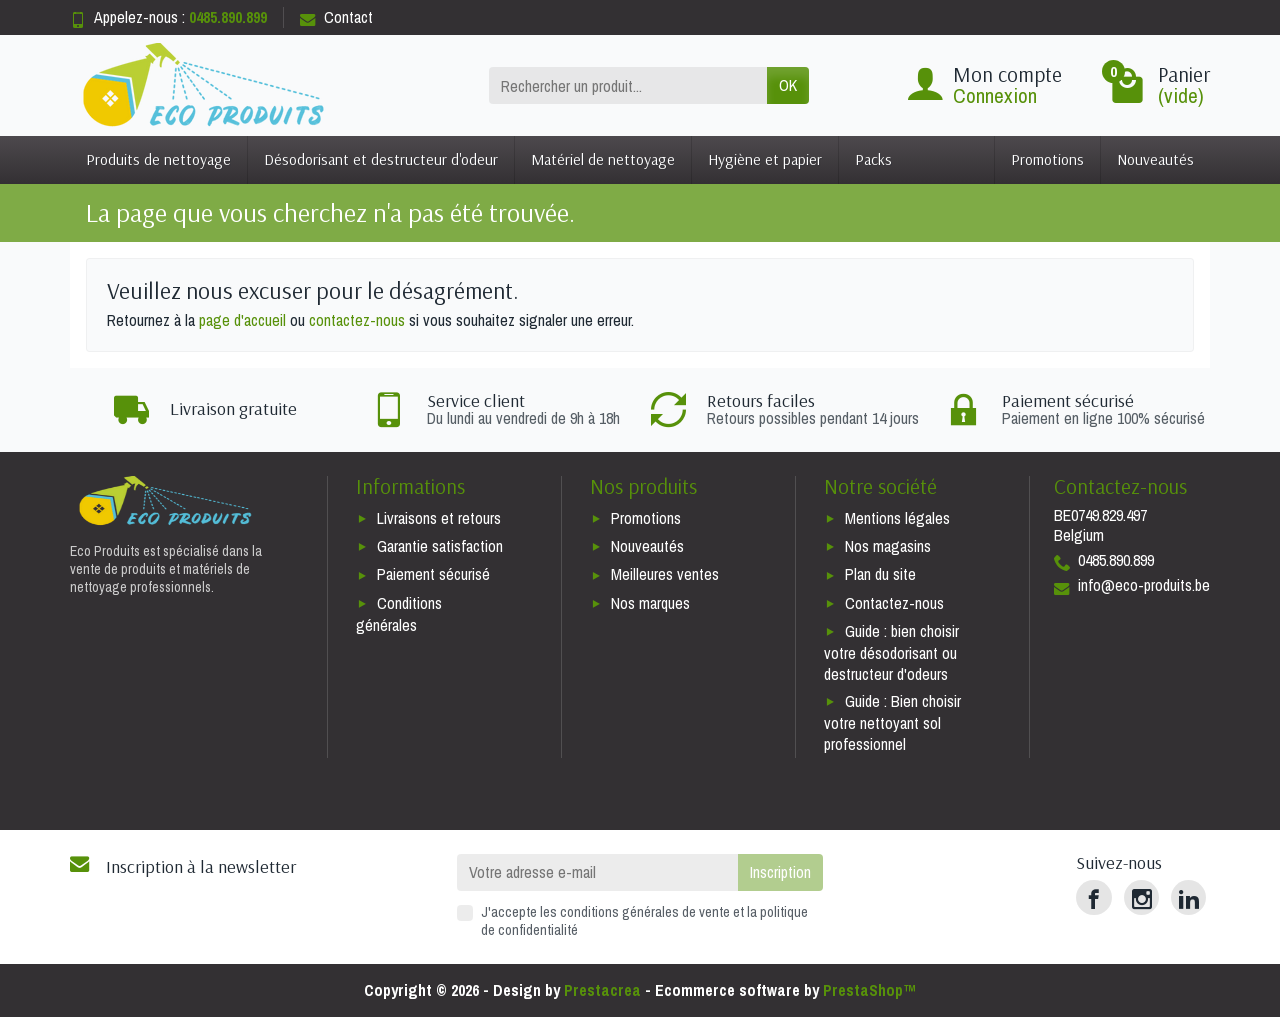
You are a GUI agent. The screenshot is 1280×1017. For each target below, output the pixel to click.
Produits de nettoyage (158, 159)
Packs (873, 159)
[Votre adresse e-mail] (598, 872)
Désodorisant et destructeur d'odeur (381, 159)
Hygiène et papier (765, 159)
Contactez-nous (894, 603)
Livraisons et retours (439, 518)
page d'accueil (242, 320)
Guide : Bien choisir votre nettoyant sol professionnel (892, 722)
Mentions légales (897, 518)
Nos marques (650, 603)
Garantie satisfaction (440, 546)
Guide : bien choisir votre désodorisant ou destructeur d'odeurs (891, 652)
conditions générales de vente (645, 911)
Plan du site (880, 574)
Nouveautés (1155, 159)
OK (788, 85)
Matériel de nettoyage (603, 159)
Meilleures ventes (665, 574)
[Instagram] (1141, 897)
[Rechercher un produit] (628, 85)
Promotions (1047, 159)
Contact (336, 17)
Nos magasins (888, 546)
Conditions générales (399, 614)
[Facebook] (1093, 897)
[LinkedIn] (1188, 897)
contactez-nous (357, 320)
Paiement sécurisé (433, 574)
